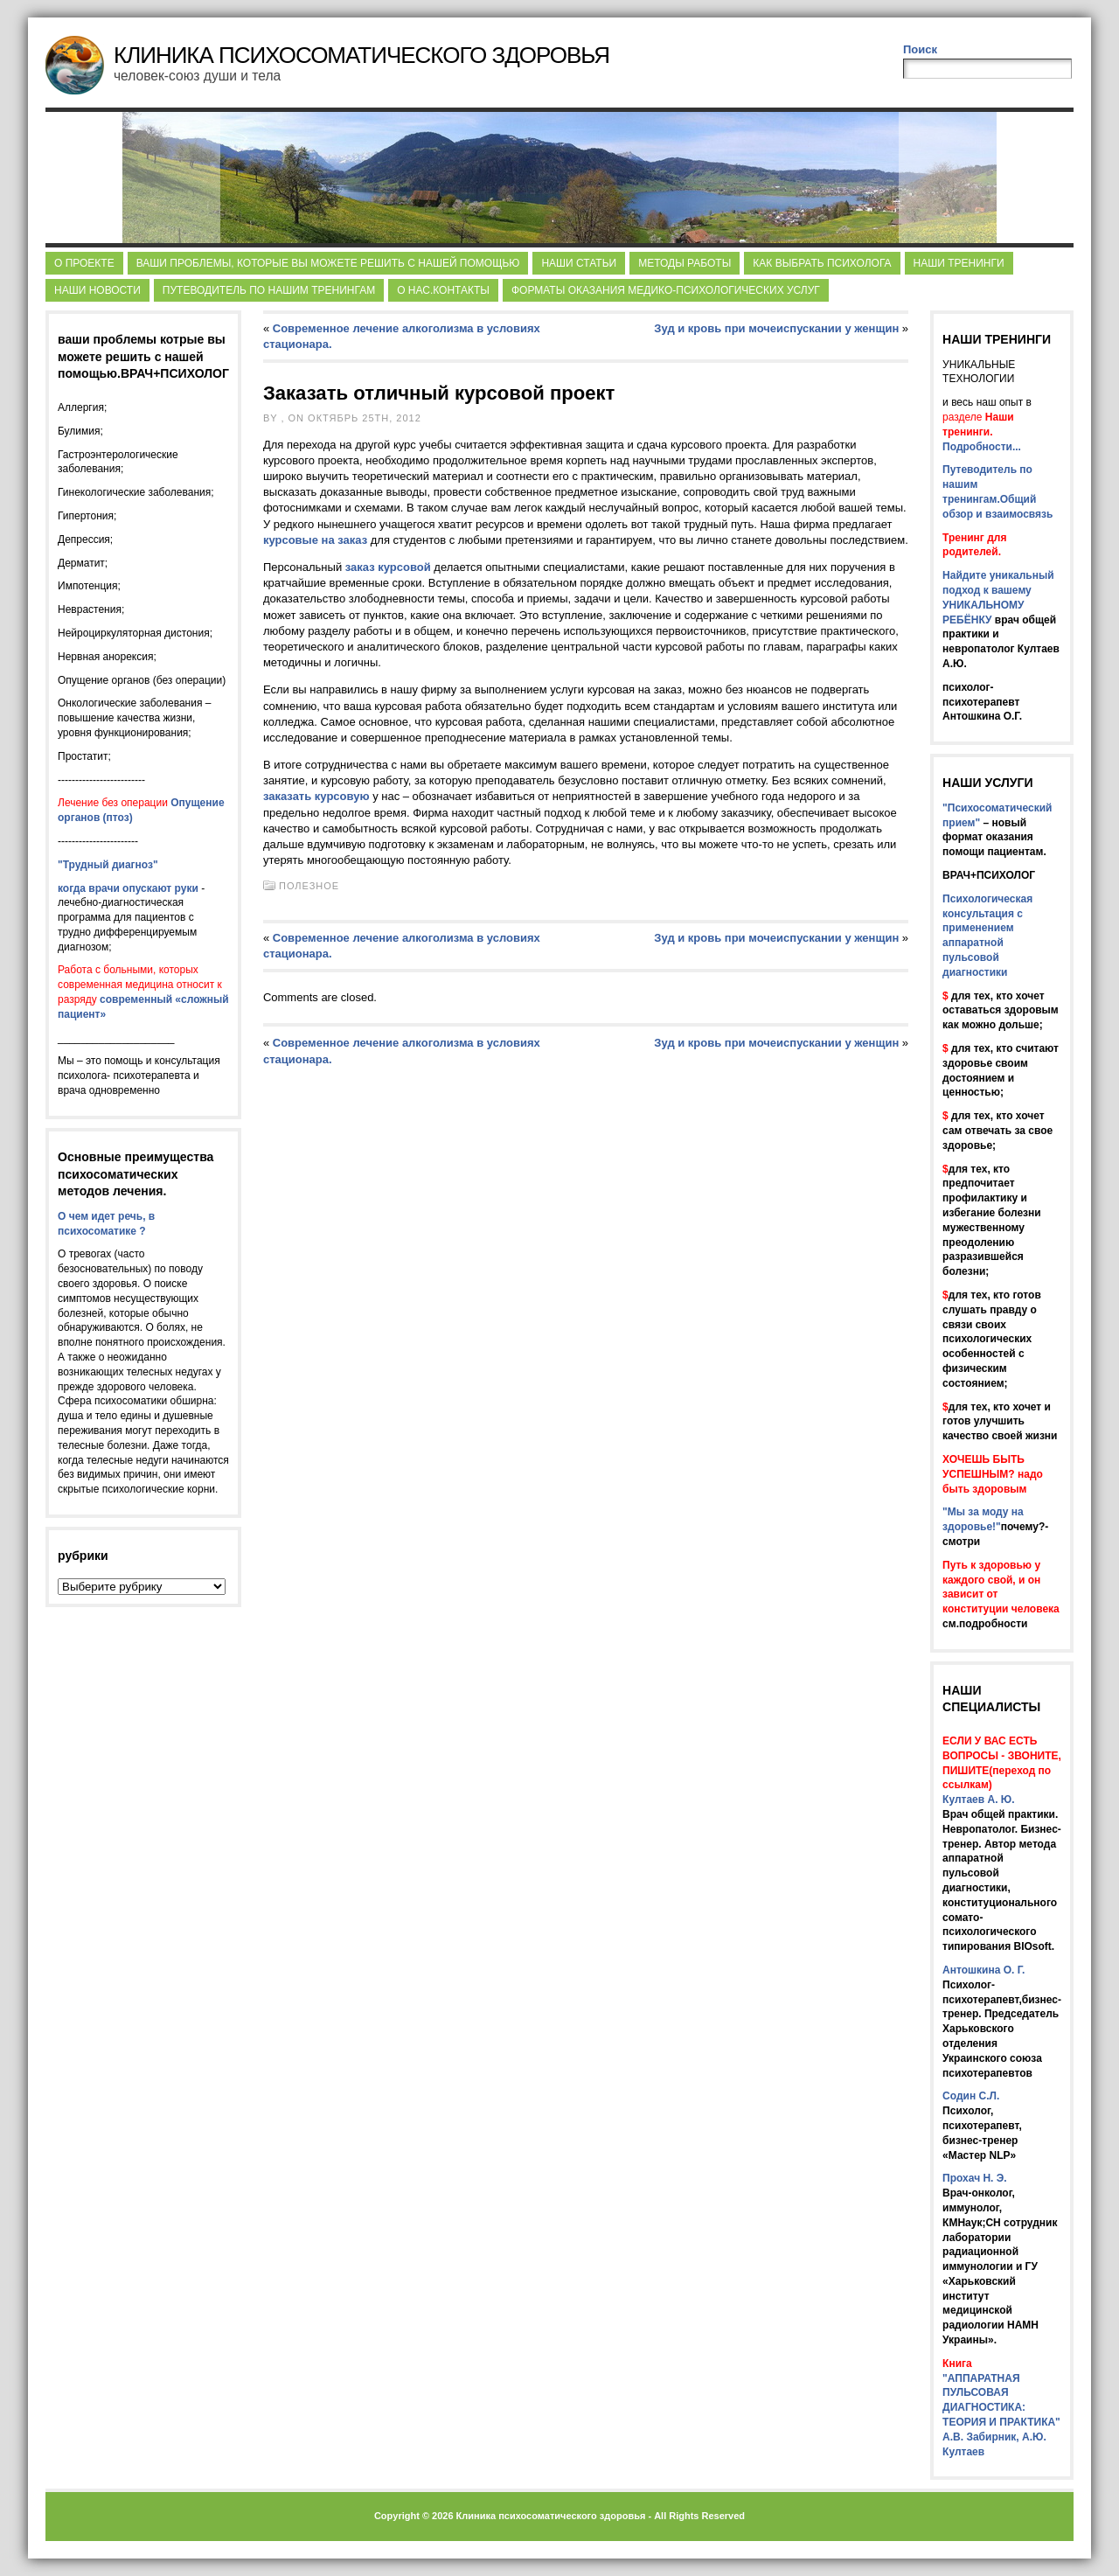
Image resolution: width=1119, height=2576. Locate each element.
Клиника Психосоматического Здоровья (361, 55)
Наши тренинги (959, 263)
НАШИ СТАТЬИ (578, 263)
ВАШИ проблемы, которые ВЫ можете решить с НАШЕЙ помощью (328, 263)
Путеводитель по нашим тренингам (269, 290)
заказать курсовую (316, 796)
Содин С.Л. (970, 2096)
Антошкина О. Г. (983, 1970)
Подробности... (981, 447)
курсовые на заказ (315, 540)
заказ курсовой (388, 567)
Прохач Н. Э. (974, 2178)
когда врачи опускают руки (128, 888)
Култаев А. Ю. (978, 1799)
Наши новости (97, 290)
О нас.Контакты (443, 290)
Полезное (309, 886)
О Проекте (84, 263)
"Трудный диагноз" (108, 865)
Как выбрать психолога (822, 263)
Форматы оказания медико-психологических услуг (665, 290)
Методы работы (684, 263)
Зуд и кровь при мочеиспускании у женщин (776, 328)
